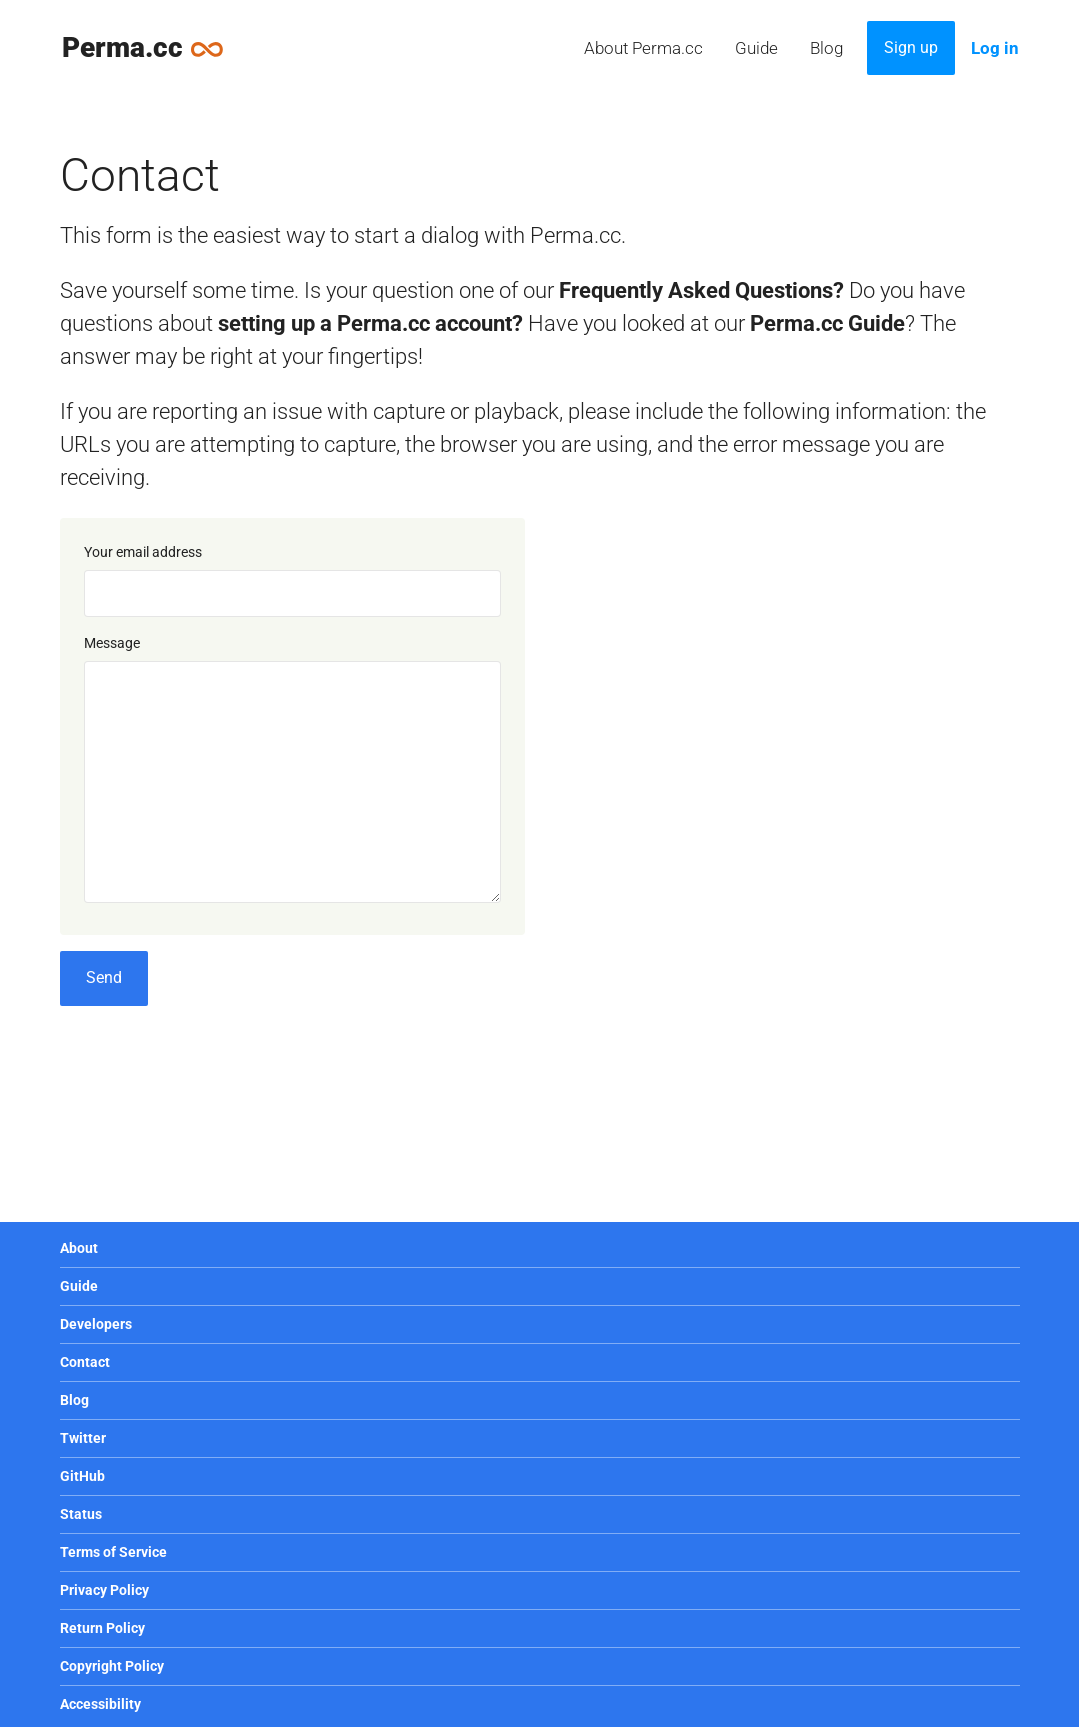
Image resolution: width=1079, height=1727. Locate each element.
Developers (96, 1324)
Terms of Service (113, 1552)
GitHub (82, 1476)
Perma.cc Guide (827, 323)
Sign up (911, 47)
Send (104, 977)
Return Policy (102, 1628)
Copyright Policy (112, 1666)
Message (112, 643)
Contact (85, 1362)
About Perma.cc (643, 48)
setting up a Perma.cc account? (370, 323)
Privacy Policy (104, 1590)
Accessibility (100, 1704)
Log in (995, 48)
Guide (756, 48)
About (79, 1248)
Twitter (83, 1438)
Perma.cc (152, 47)
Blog (826, 48)
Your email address (143, 552)
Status (81, 1514)
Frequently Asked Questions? (701, 290)
